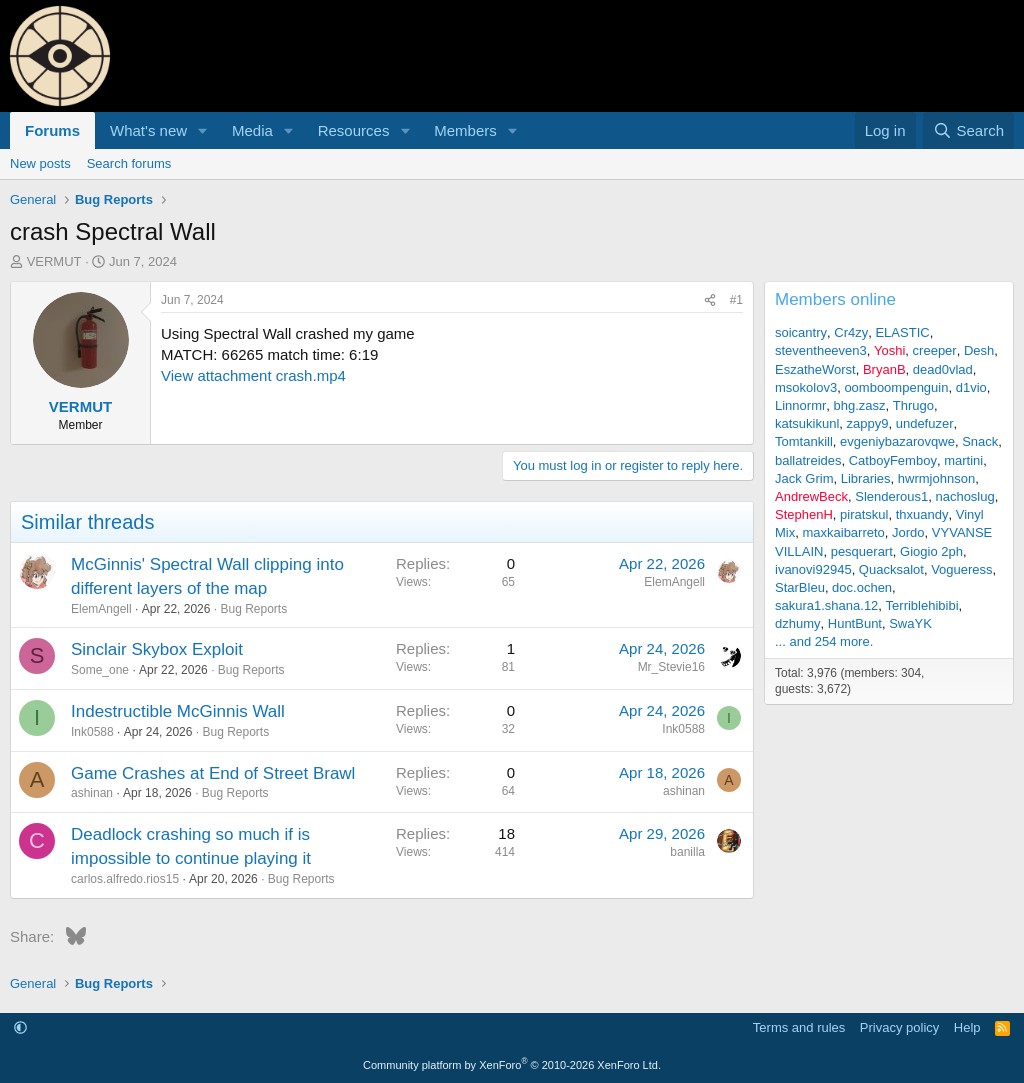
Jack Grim (804, 478)
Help (967, 1027)
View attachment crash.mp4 (253, 375)
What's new (148, 130)
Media (252, 130)
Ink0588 (92, 732)
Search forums (129, 163)
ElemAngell (101, 609)
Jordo (908, 532)
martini (963, 460)
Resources (354, 130)
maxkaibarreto (843, 532)
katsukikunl (807, 423)
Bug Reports (253, 609)
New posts (40, 163)
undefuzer (925, 423)
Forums (52, 130)
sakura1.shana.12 (826, 605)
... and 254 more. (824, 641)
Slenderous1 (891, 496)
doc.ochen (862, 587)
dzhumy (798, 623)
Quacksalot (891, 569)
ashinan (92, 793)
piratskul (864, 514)
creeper (935, 350)
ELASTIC (902, 332)
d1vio (971, 387)
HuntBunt (855, 623)
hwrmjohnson (936, 478)
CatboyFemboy (893, 460)
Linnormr (800, 405)
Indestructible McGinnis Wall (178, 711)
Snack (980, 441)
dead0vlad (943, 369)
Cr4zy (851, 332)
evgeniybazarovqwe (897, 441)
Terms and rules (799, 1027)
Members (465, 130)
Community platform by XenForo (512, 1065)
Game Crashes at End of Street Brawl (213, 773)
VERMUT (54, 261)
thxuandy (922, 514)
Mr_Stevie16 (671, 667)
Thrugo (913, 405)
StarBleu (800, 587)
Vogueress (961, 569)
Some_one (100, 670)
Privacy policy (899, 1027)
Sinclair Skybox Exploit (157, 649)
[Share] (710, 300)
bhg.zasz (860, 405)
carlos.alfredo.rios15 (125, 879)
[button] (203, 130)
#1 (736, 300)
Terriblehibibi (922, 605)
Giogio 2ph (931, 551)
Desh (979, 350)
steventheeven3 (821, 350)
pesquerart (862, 551)
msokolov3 (806, 387)
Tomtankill (804, 441)
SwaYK (910, 623)
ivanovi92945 (813, 569)
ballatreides (808, 460)
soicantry (801, 332)
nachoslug (964, 496)
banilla (687, 852)
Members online (835, 299)
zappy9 (868, 423)
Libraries (866, 478)
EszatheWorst (815, 369)
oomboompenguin (896, 387)
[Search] (968, 130)
